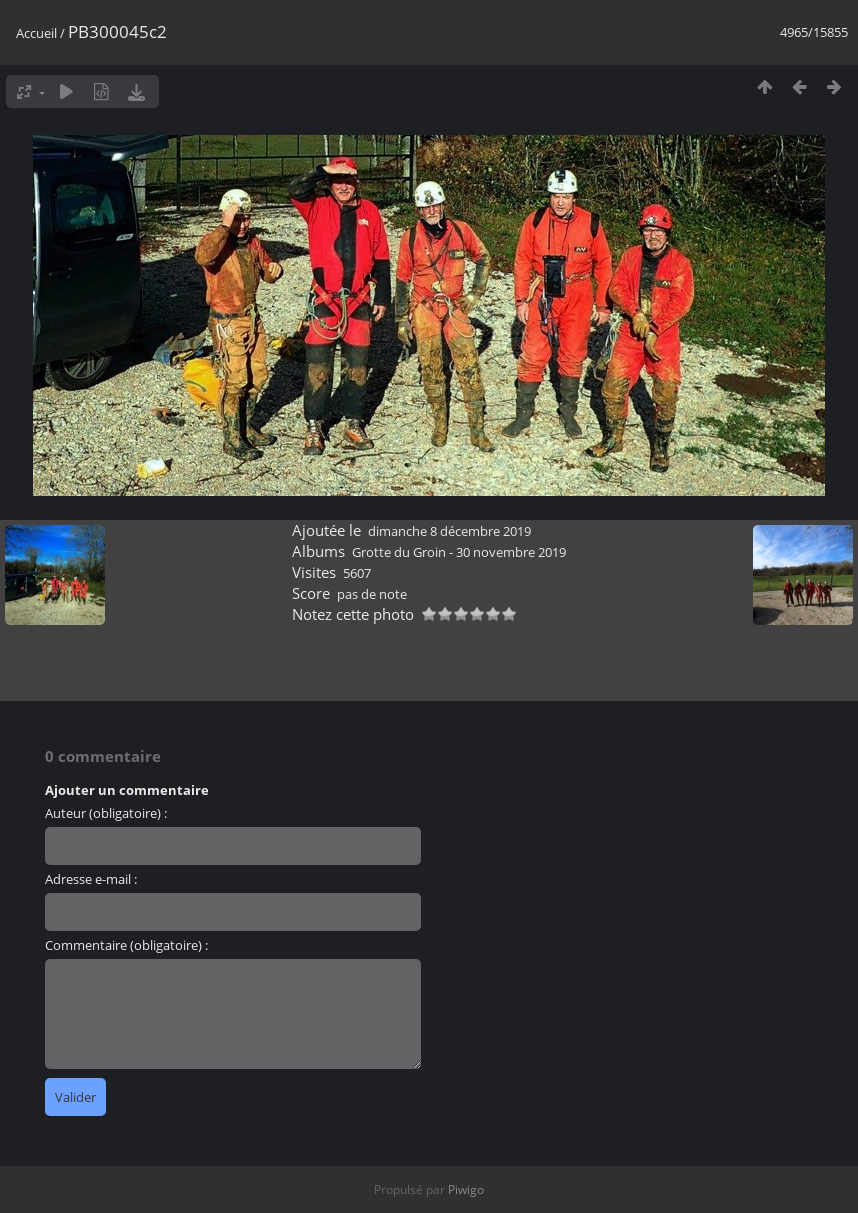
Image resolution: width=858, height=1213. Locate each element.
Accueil (36, 33)
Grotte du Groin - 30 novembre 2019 (459, 552)
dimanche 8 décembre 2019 (449, 531)
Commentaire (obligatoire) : (126, 945)
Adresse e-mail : (91, 879)
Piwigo (466, 1189)
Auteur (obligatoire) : (106, 813)
